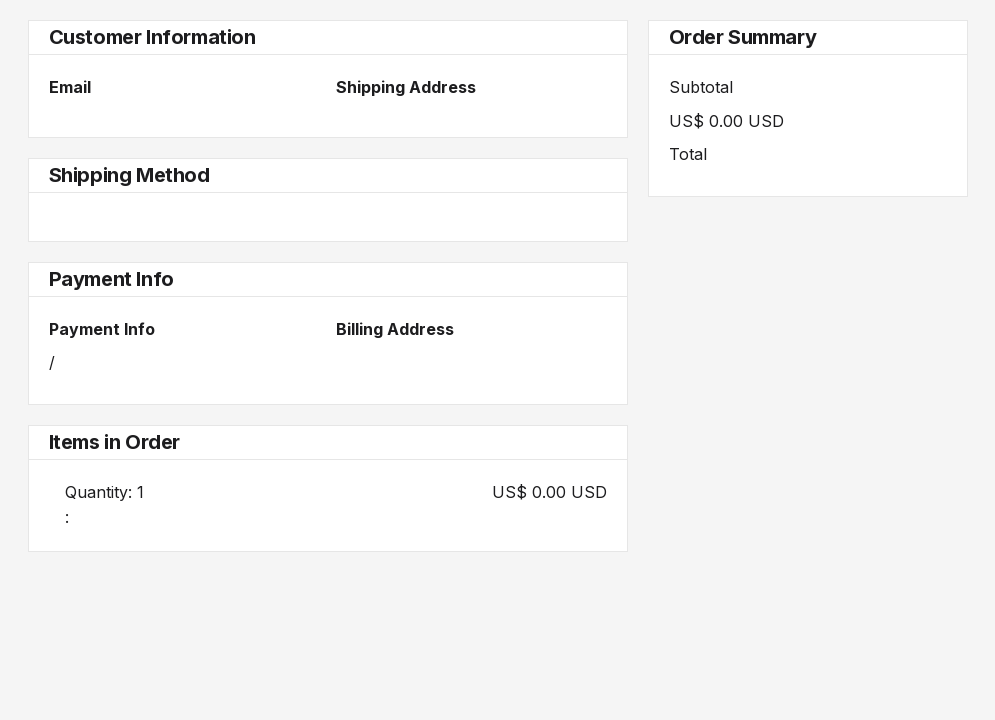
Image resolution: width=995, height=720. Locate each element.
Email (70, 87)
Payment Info (102, 329)
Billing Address (395, 329)
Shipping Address (406, 87)
